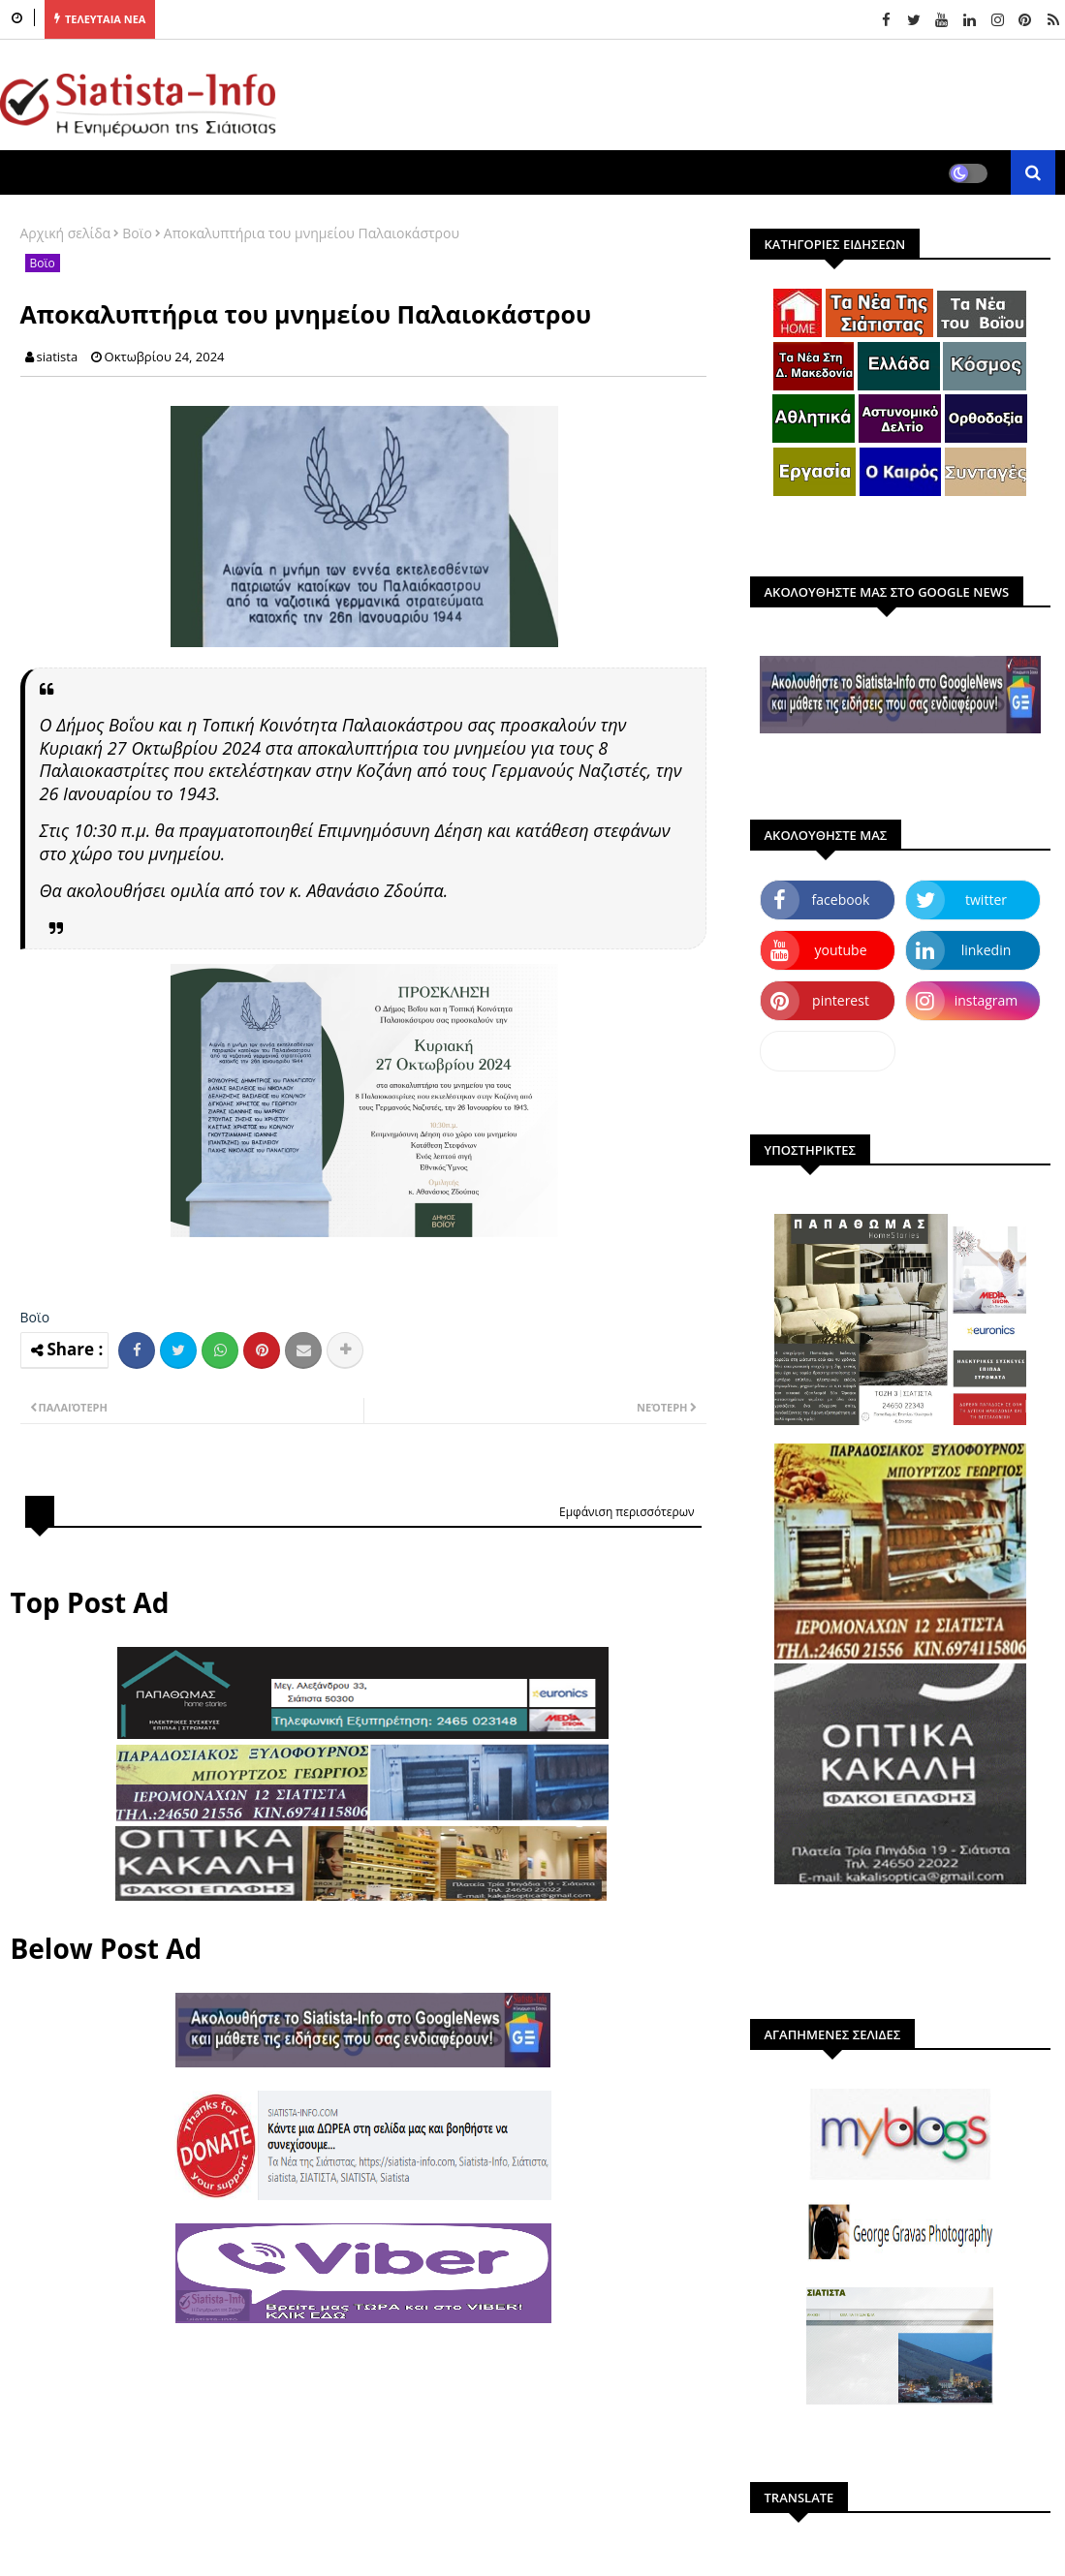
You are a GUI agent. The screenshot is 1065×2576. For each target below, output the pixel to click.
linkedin (986, 950)
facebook (841, 899)
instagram (986, 1000)
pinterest (840, 1000)
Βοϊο (137, 233)
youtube (840, 950)
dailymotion (827, 1050)
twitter (986, 899)
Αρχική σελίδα (65, 233)
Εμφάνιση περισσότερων (627, 1512)
